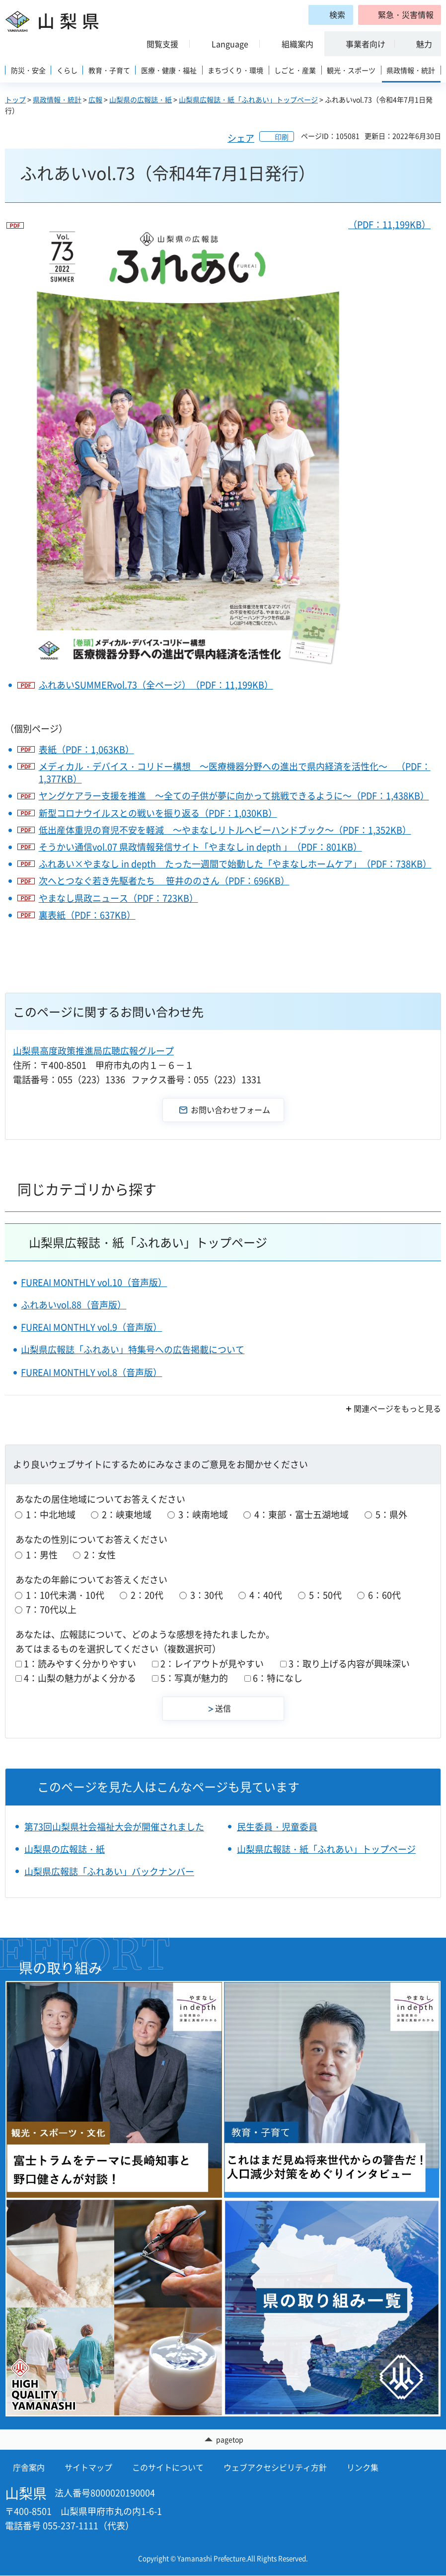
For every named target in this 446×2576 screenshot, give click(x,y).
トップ (15, 99)
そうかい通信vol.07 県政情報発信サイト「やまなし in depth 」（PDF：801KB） (200, 847)
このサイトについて (168, 2468)
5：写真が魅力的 (194, 1678)
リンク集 (362, 2468)
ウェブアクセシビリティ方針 (275, 2468)
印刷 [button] (282, 137)
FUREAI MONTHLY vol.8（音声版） (91, 1372)
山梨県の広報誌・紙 (140, 99)
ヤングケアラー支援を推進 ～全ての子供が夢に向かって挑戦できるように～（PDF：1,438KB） (234, 795)
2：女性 (100, 1554)
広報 (95, 99)
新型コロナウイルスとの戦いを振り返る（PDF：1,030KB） (158, 813)
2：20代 (147, 1595)
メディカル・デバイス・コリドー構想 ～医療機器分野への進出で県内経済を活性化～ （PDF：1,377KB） (235, 772)
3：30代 (206, 1595)
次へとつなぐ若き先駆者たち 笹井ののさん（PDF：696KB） (164, 880)
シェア (240, 138)
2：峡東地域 (126, 1514)
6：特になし (277, 1678)
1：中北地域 (50, 1514)
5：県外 (391, 1514)
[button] (399, 15)
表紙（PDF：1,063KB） (86, 749)
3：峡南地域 (203, 1514)
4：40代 (265, 1595)
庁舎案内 (29, 2468)
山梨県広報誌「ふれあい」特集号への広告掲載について (132, 1349)
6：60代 (384, 1595)
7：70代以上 (51, 1609)
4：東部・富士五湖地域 (301, 1514)
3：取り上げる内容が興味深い (349, 1663)
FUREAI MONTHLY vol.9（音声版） (91, 1327)
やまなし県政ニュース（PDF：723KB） (118, 898)
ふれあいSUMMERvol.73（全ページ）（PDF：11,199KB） (156, 685)
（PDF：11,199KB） (229, 445)
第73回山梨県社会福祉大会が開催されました (114, 1826)
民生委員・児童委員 (277, 1826)
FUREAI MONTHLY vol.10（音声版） (94, 1282)
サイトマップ (88, 2468)
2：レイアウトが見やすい (212, 1663)
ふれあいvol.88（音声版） (73, 1304)
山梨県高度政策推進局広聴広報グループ (93, 1050)
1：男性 (42, 1554)
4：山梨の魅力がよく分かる (80, 1678)
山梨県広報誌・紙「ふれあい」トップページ (248, 99)
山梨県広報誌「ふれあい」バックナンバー (109, 1871)
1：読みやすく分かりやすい (80, 1663)
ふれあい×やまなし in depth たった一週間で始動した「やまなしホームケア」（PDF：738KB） (235, 864)
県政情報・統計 (57, 99)
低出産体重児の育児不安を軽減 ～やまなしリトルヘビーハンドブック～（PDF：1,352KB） (225, 830)
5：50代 (325, 1595)
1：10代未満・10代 (65, 1595)
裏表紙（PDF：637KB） (87, 915)
